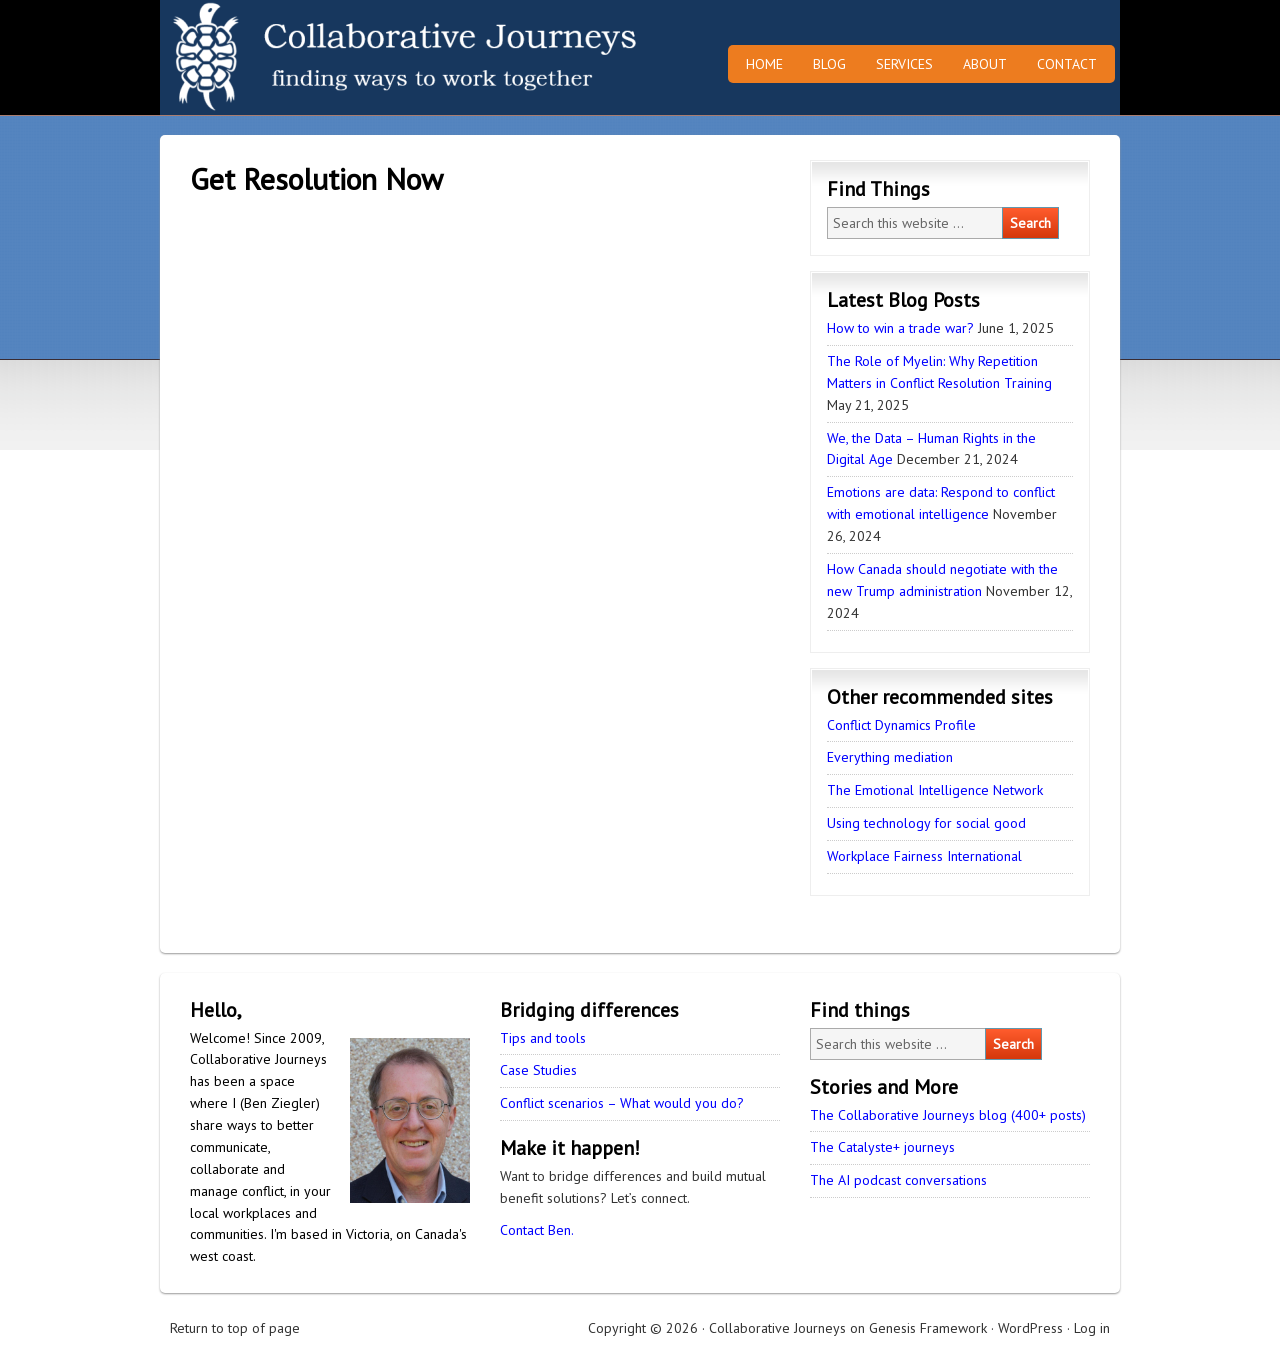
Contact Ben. (537, 1230)
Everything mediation (890, 757)
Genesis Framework (928, 1328)
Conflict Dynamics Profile (901, 725)
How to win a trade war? (900, 328)
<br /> (430, 558)
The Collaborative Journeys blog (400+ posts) (948, 1115)
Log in (1092, 1328)
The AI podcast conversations (898, 1180)
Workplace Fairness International (924, 856)
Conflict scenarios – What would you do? (622, 1103)
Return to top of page (235, 1328)
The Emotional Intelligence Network (935, 790)
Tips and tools (543, 1038)
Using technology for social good (926, 823)
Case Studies (538, 1070)
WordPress (1030, 1328)
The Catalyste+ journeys (882, 1147)
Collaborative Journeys (335, 57)
